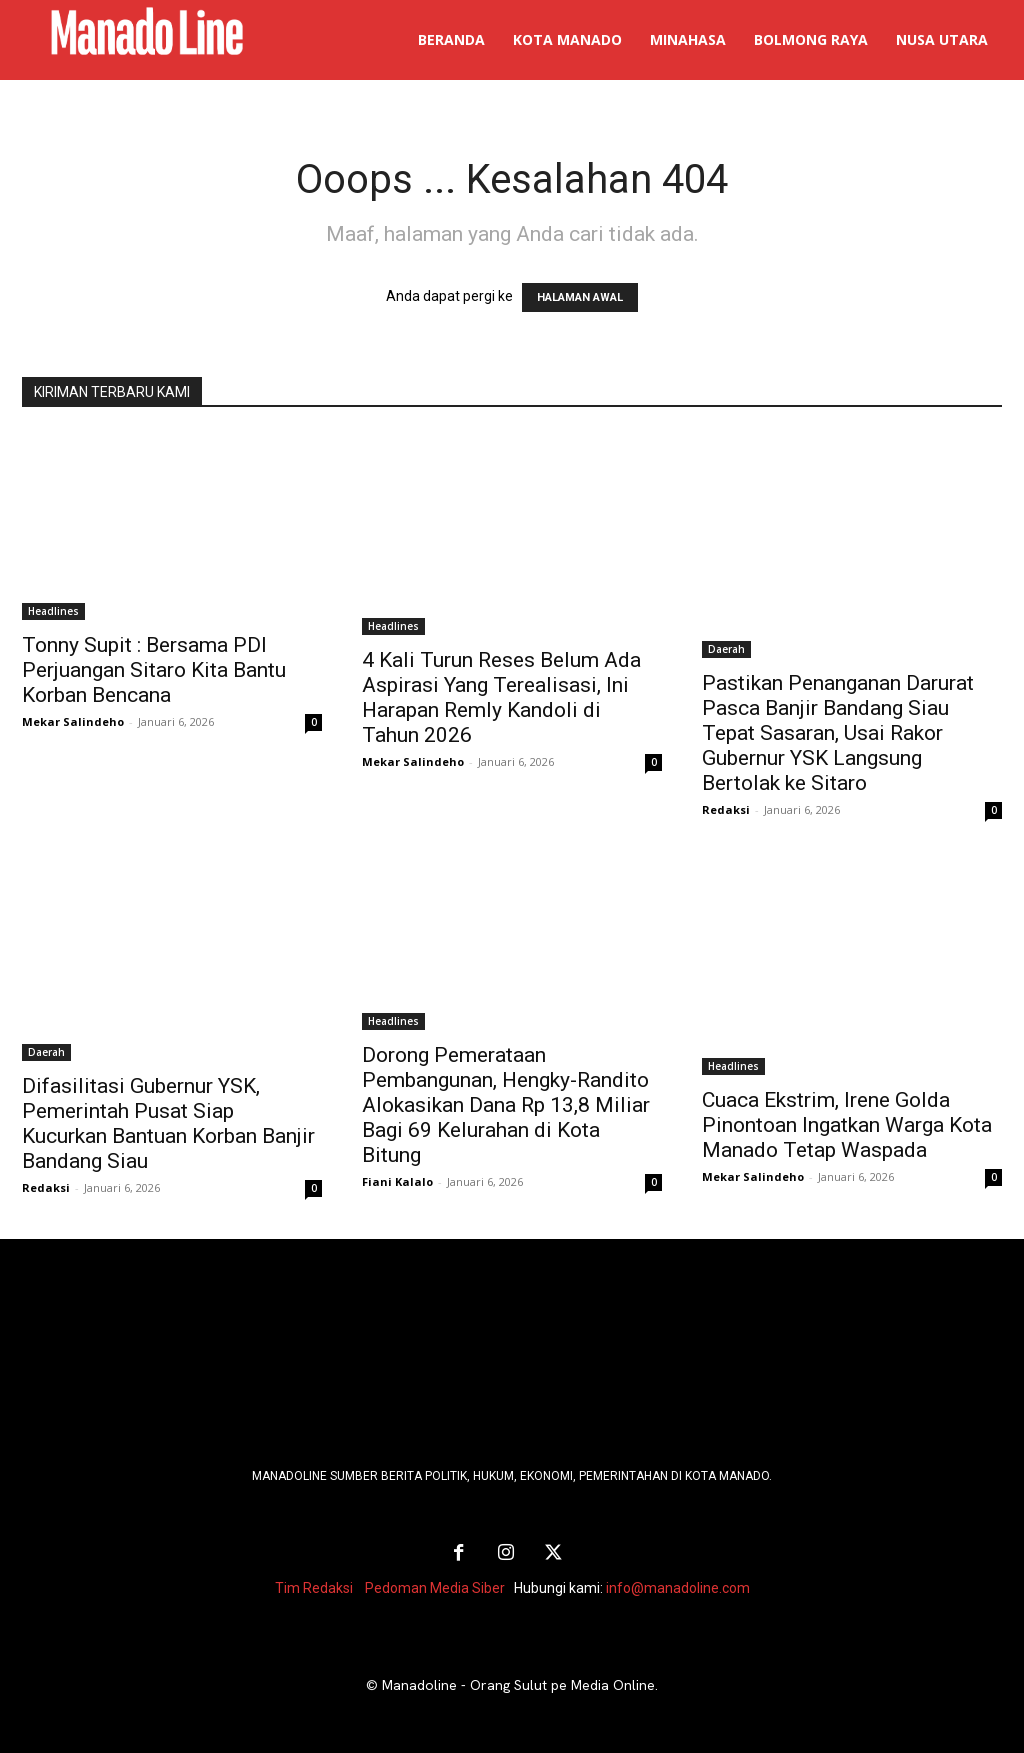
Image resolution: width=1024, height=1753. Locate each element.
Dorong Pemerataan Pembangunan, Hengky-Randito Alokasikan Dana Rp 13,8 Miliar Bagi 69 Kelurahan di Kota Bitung (506, 1105)
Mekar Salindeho (73, 721)
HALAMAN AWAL (580, 297)
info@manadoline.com (678, 1587)
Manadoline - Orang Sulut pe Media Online (518, 1684)
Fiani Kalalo (397, 1181)
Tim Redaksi (314, 1587)
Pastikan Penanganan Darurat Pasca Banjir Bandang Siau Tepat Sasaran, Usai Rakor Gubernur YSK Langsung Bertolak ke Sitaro (838, 733)
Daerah (726, 649)
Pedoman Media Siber (435, 1587)
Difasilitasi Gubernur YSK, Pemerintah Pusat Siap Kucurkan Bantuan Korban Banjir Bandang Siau (168, 1123)
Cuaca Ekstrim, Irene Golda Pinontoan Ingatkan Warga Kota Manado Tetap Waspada (847, 1125)
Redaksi (726, 809)
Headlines (53, 611)
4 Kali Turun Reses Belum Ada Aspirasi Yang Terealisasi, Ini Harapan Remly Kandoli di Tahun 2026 (501, 697)
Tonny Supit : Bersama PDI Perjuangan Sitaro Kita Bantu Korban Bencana (154, 670)
